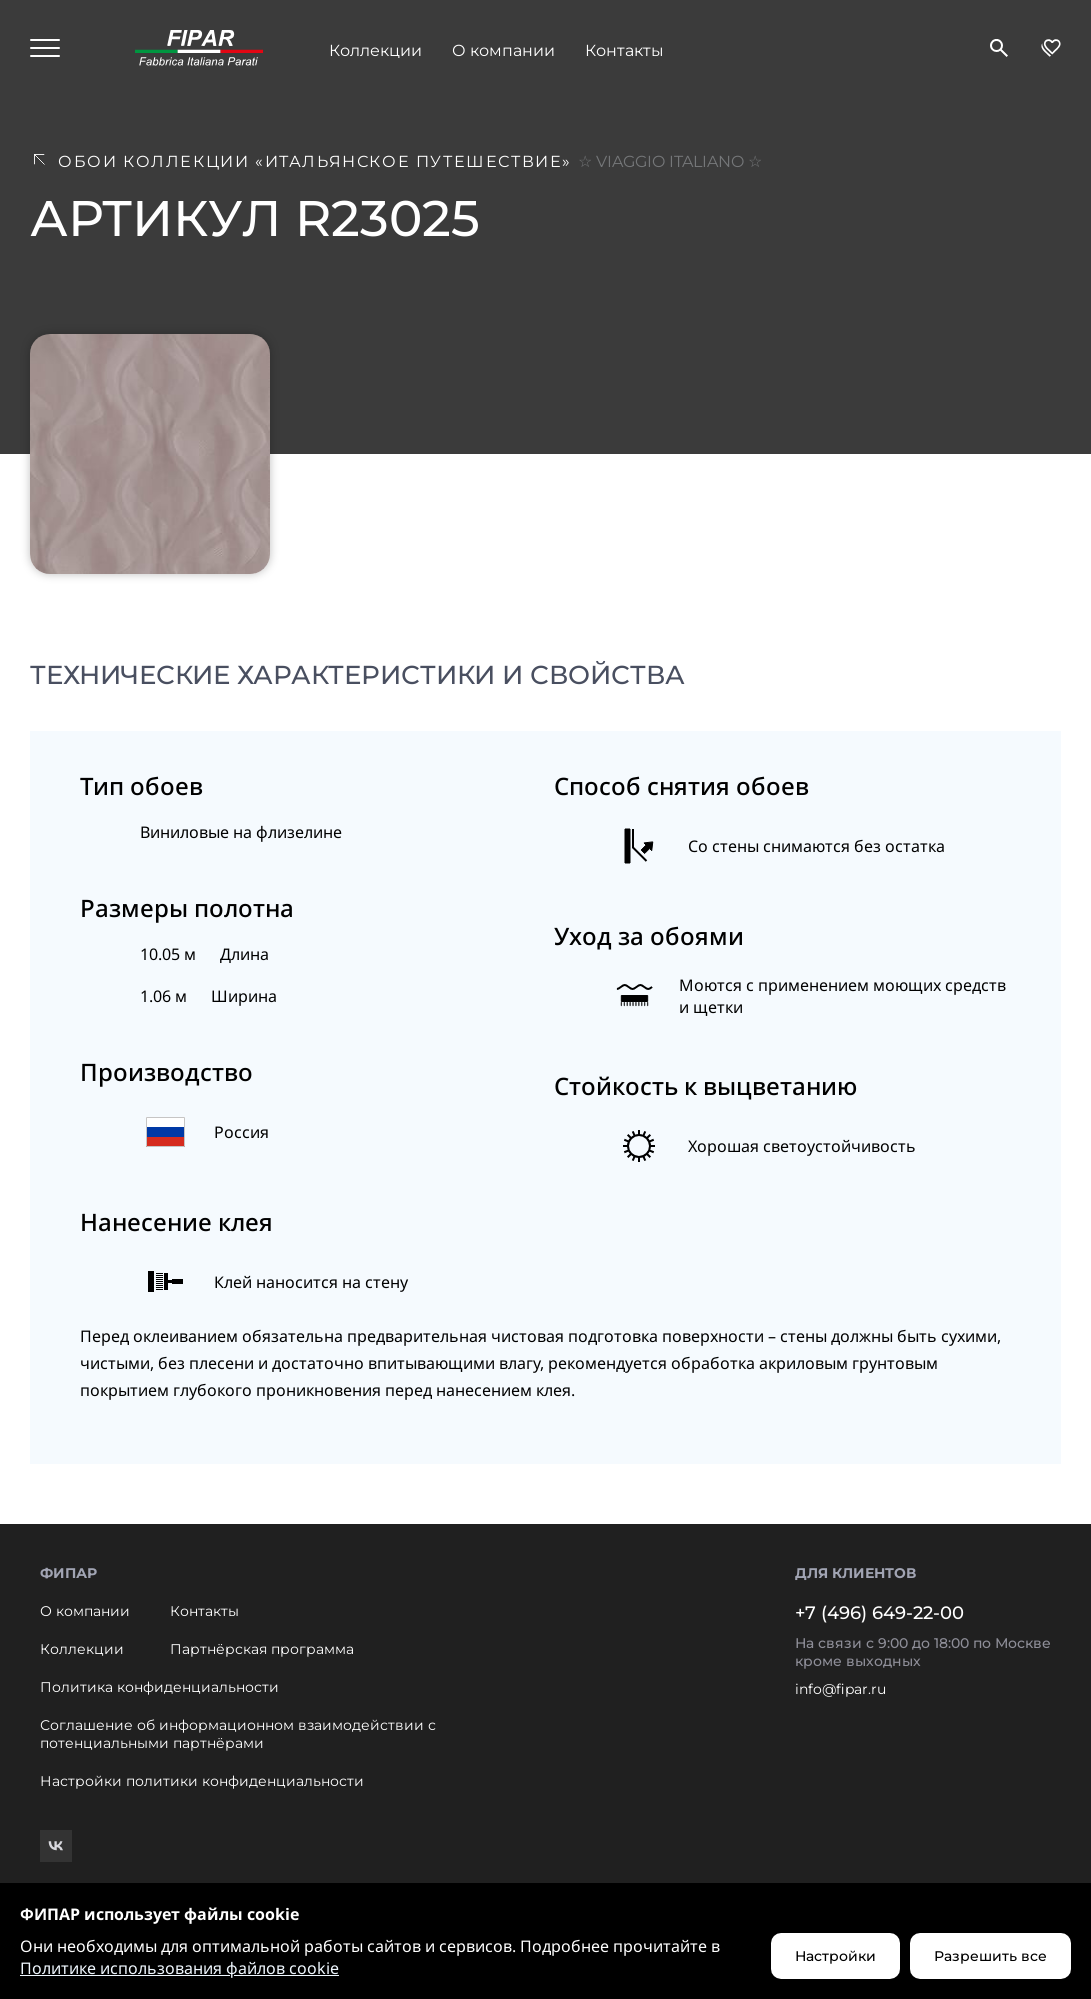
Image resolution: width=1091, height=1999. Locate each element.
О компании (503, 50)
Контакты (624, 50)
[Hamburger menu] (45, 50)
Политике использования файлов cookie (179, 1968)
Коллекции (375, 50)
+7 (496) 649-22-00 (879, 1613)
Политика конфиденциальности (159, 1687)
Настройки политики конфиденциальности (202, 1781)
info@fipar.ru (840, 1689)
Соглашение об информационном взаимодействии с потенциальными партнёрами (238, 1734)
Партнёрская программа (262, 1649)
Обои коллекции (410, 161)
